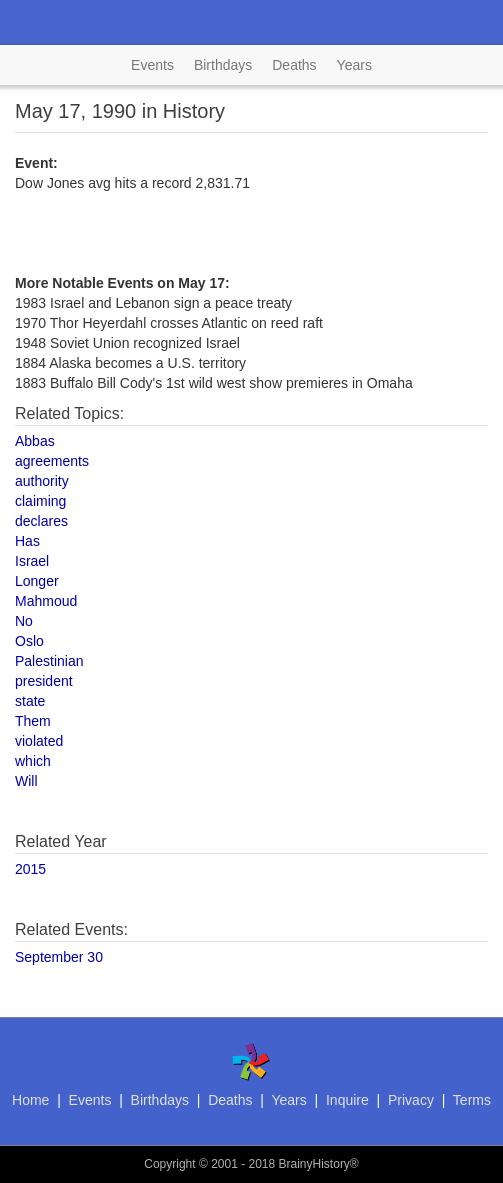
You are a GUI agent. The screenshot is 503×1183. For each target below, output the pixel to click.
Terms (472, 1100)
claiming (40, 501)
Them (33, 721)
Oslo (29, 641)
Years (354, 65)
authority (42, 481)
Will (26, 781)
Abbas (35, 441)
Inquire (347, 1100)
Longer (37, 581)
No (24, 621)
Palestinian (49, 661)
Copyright (169, 1164)
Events (152, 65)
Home (30, 1100)
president (44, 681)
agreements (52, 461)
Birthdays (223, 65)
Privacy (411, 1100)
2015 (30, 869)
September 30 (59, 957)
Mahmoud (46, 601)
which (33, 761)
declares (41, 521)
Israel (32, 561)
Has (27, 541)
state (30, 701)
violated (39, 741)
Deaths (294, 65)
